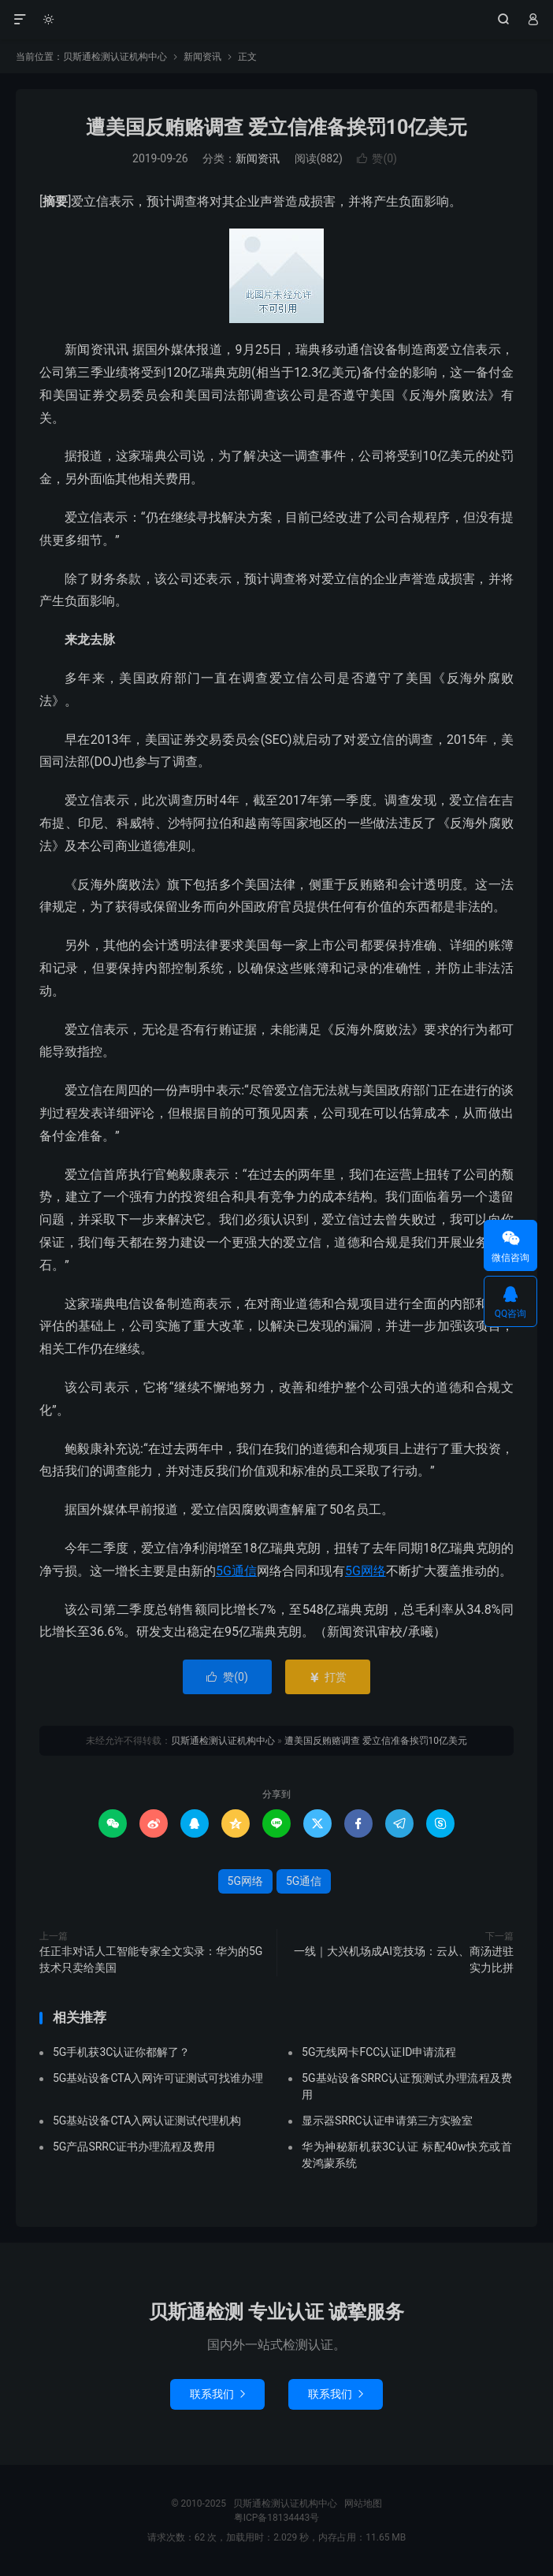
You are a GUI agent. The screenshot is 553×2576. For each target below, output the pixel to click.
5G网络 (365, 1570)
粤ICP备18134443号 (277, 2517)
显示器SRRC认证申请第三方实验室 (387, 2120)
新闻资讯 (202, 56)
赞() (377, 158)
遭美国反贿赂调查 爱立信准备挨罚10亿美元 (277, 127)
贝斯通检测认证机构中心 (276, 19)
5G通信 (236, 1570)
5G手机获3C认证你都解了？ (121, 2052)
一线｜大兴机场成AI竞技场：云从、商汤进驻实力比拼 (404, 1959)
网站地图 (363, 2503)
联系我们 (217, 2394)
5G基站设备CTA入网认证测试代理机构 (147, 2120)
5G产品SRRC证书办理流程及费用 (134, 2146)
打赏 (327, 1677)
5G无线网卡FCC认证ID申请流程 (379, 2052)
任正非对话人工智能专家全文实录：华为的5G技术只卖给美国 (150, 1959)
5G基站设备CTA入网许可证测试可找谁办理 (158, 2078)
